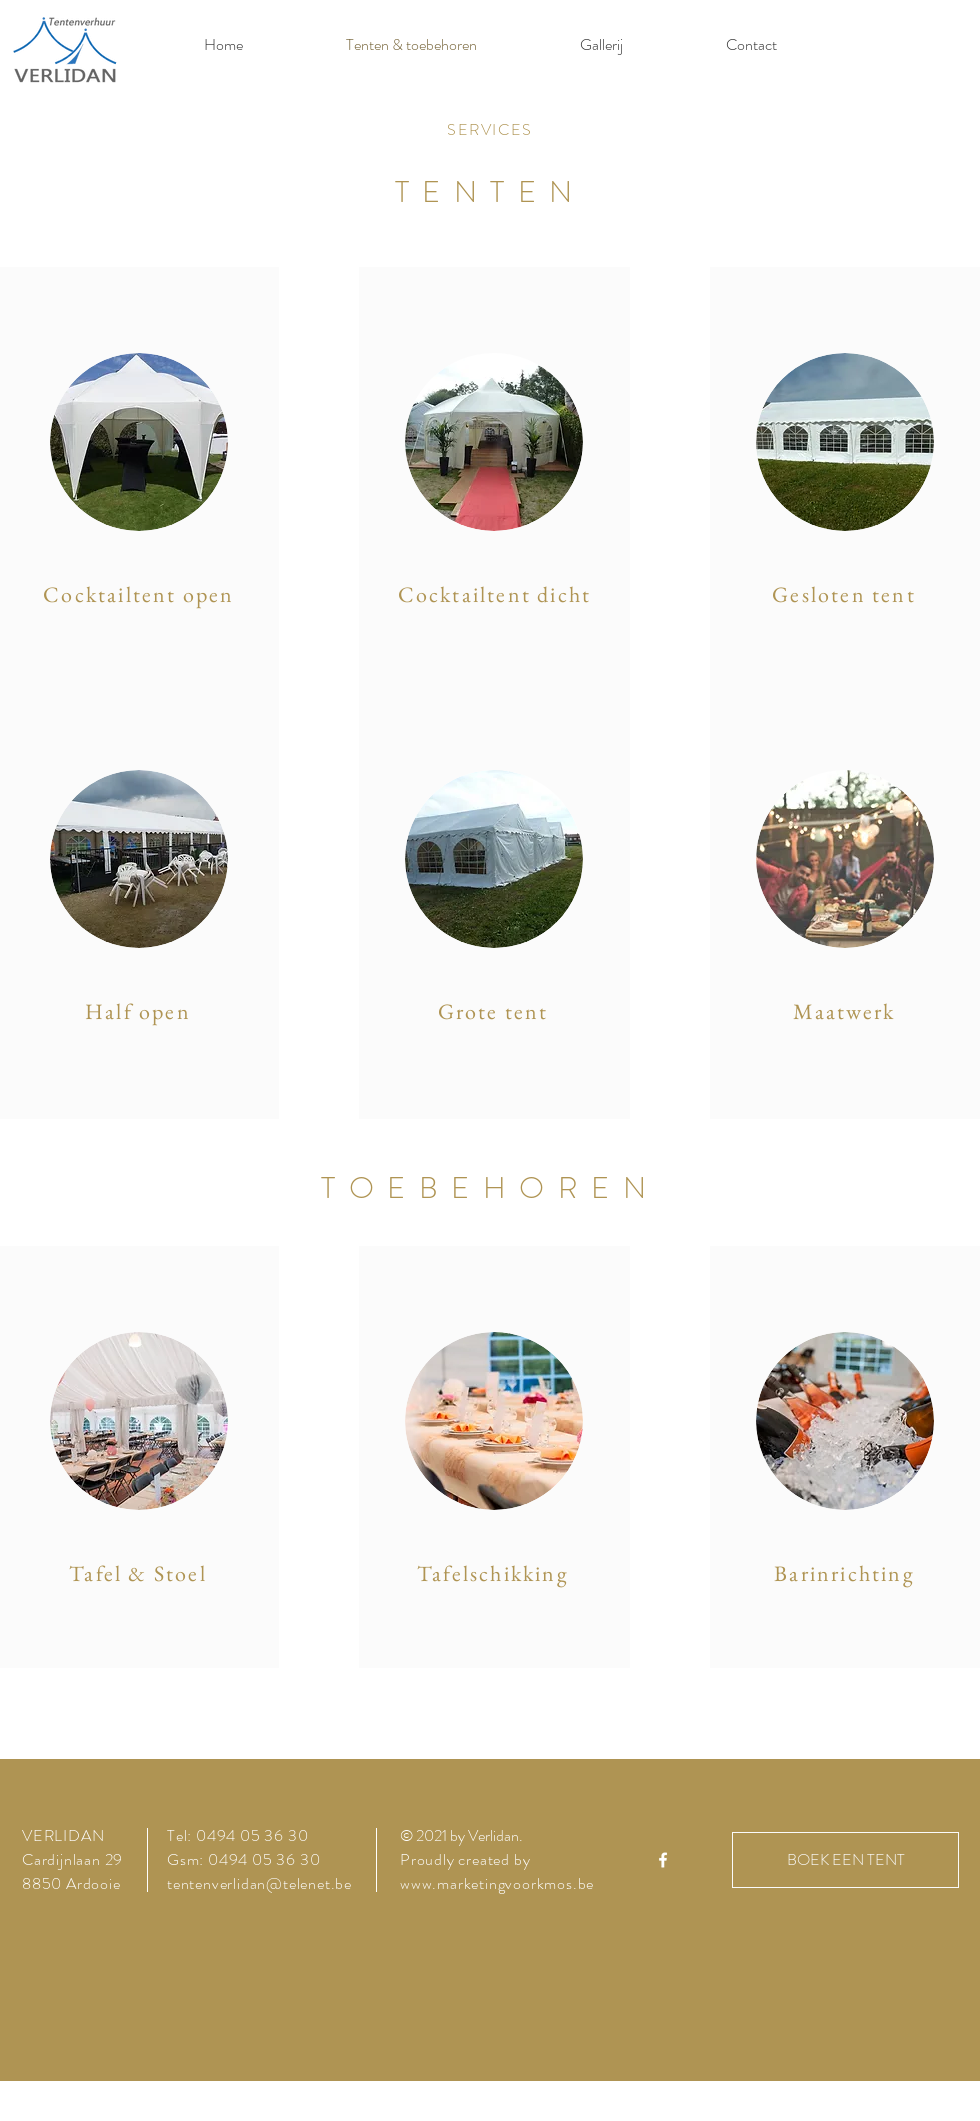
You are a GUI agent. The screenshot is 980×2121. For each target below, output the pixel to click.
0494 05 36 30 (252, 1835)
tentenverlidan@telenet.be (259, 1883)
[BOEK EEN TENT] (845, 1860)
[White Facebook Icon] (663, 1860)
